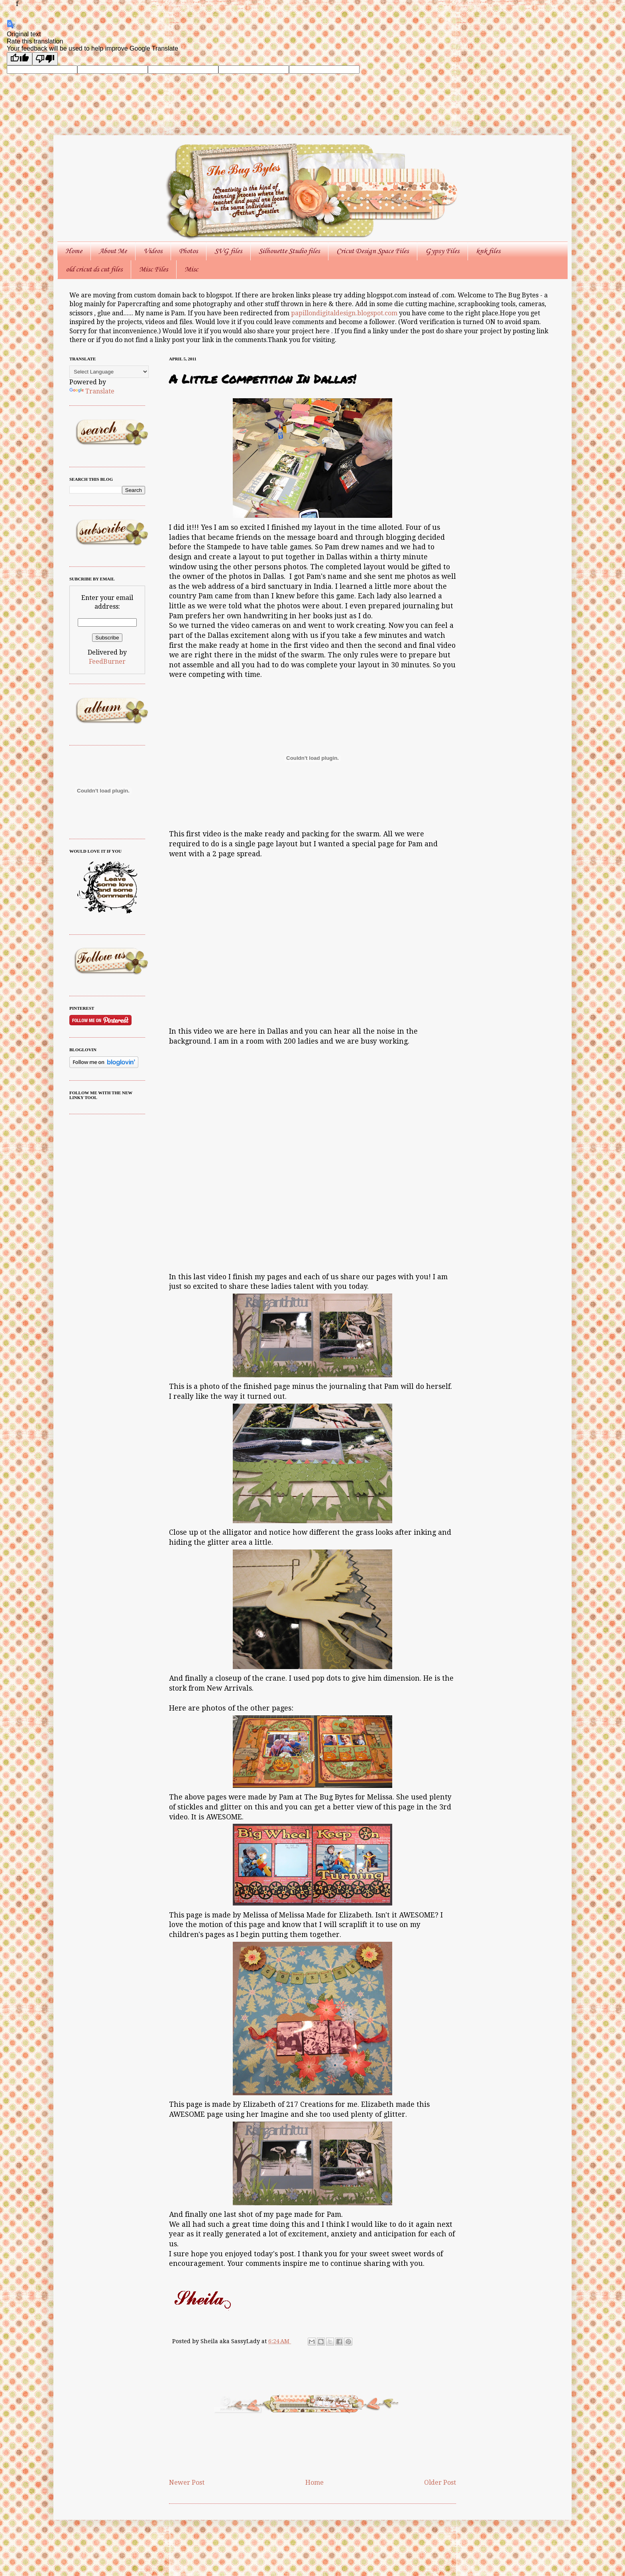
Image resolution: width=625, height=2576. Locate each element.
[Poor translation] (45, 58)
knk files (488, 251)
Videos (152, 251)
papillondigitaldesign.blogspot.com (345, 313)
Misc (191, 269)
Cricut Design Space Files (372, 251)
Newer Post (186, 2482)
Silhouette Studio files (289, 251)
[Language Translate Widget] (109, 372)
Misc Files (153, 269)
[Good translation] (19, 58)
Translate (91, 391)
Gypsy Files (442, 251)
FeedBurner (107, 661)
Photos (188, 251)
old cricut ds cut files (94, 269)
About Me (113, 251)
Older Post (440, 2482)
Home (73, 251)
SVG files (228, 251)
